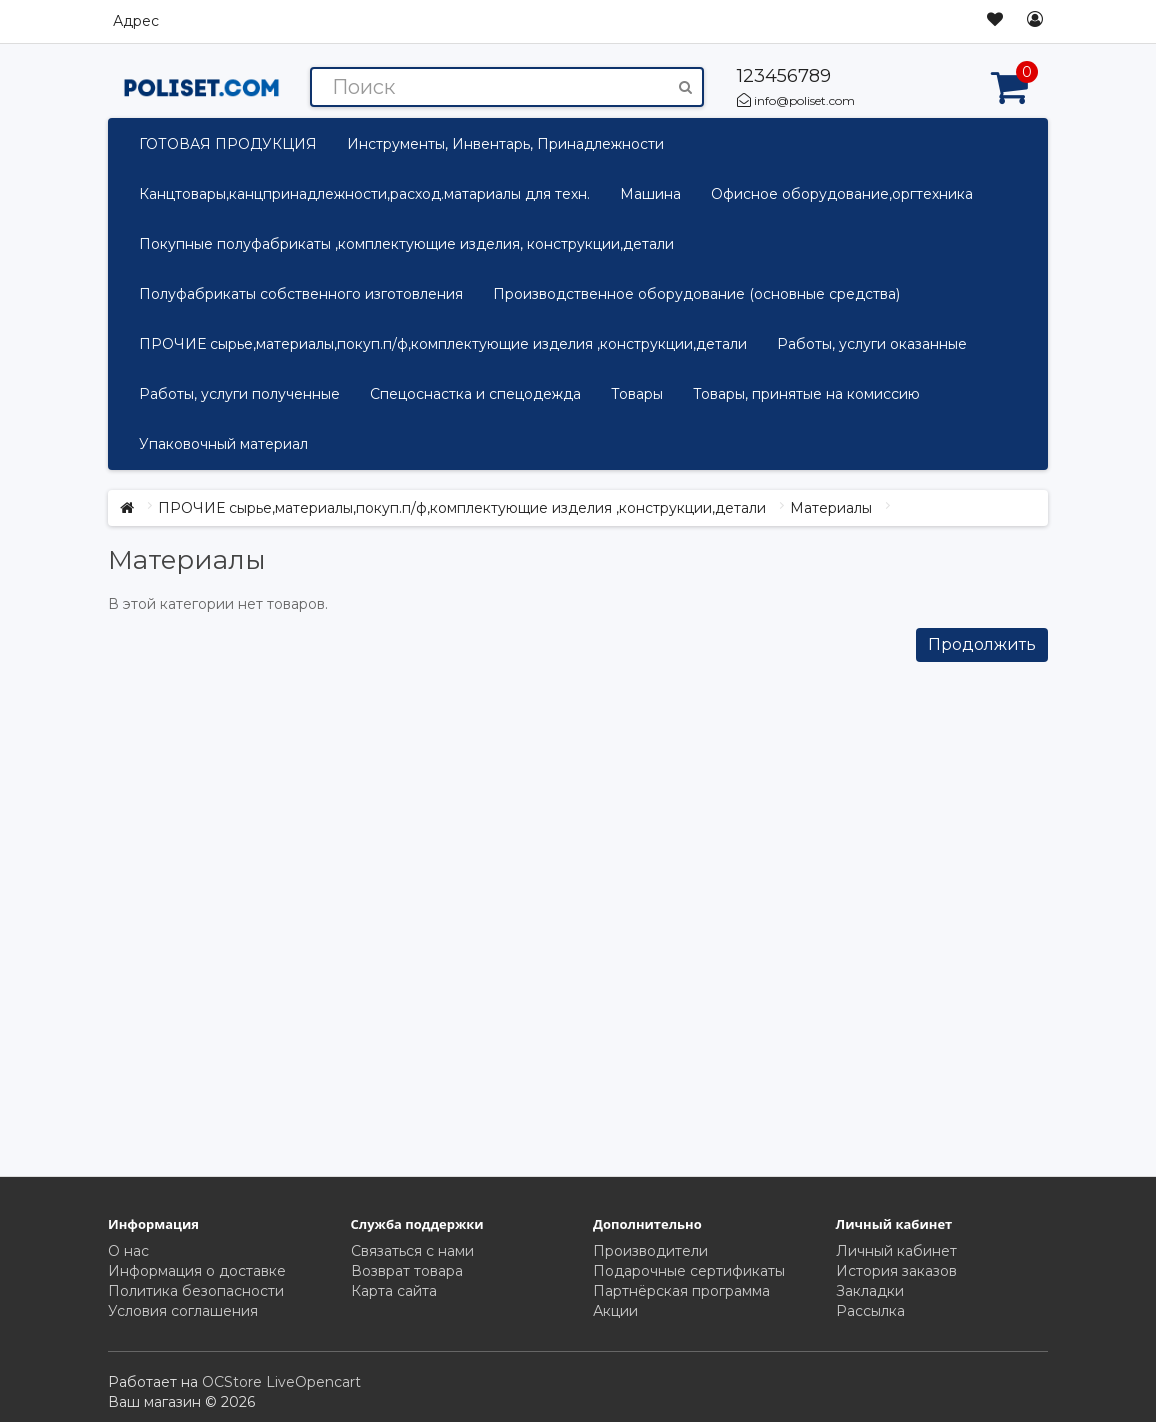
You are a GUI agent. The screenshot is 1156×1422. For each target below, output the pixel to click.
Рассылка (870, 1311)
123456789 (784, 76)
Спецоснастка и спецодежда (475, 394)
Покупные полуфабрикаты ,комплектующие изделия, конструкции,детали (406, 244)
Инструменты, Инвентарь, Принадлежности (505, 144)
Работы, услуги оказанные (872, 344)
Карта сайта (394, 1291)
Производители (650, 1251)
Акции (615, 1311)
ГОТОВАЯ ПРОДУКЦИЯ (228, 144)
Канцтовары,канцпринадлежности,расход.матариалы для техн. (364, 194)
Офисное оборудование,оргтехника (842, 194)
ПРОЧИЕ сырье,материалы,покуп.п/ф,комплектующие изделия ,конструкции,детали (443, 344)
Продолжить (982, 644)
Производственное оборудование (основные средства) (696, 294)
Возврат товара (407, 1271)
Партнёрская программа (681, 1291)
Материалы (831, 508)
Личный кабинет (896, 1251)
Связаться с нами (412, 1251)
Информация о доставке (197, 1271)
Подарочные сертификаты (689, 1271)
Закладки (870, 1291)
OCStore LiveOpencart (281, 1382)
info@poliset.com (796, 100)
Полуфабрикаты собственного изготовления (301, 294)
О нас (128, 1251)
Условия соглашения (183, 1311)
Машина (650, 194)
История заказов (896, 1271)
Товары (637, 394)
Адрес (136, 21)
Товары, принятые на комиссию (806, 394)
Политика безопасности (196, 1291)
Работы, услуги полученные (239, 394)
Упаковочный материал (223, 444)
